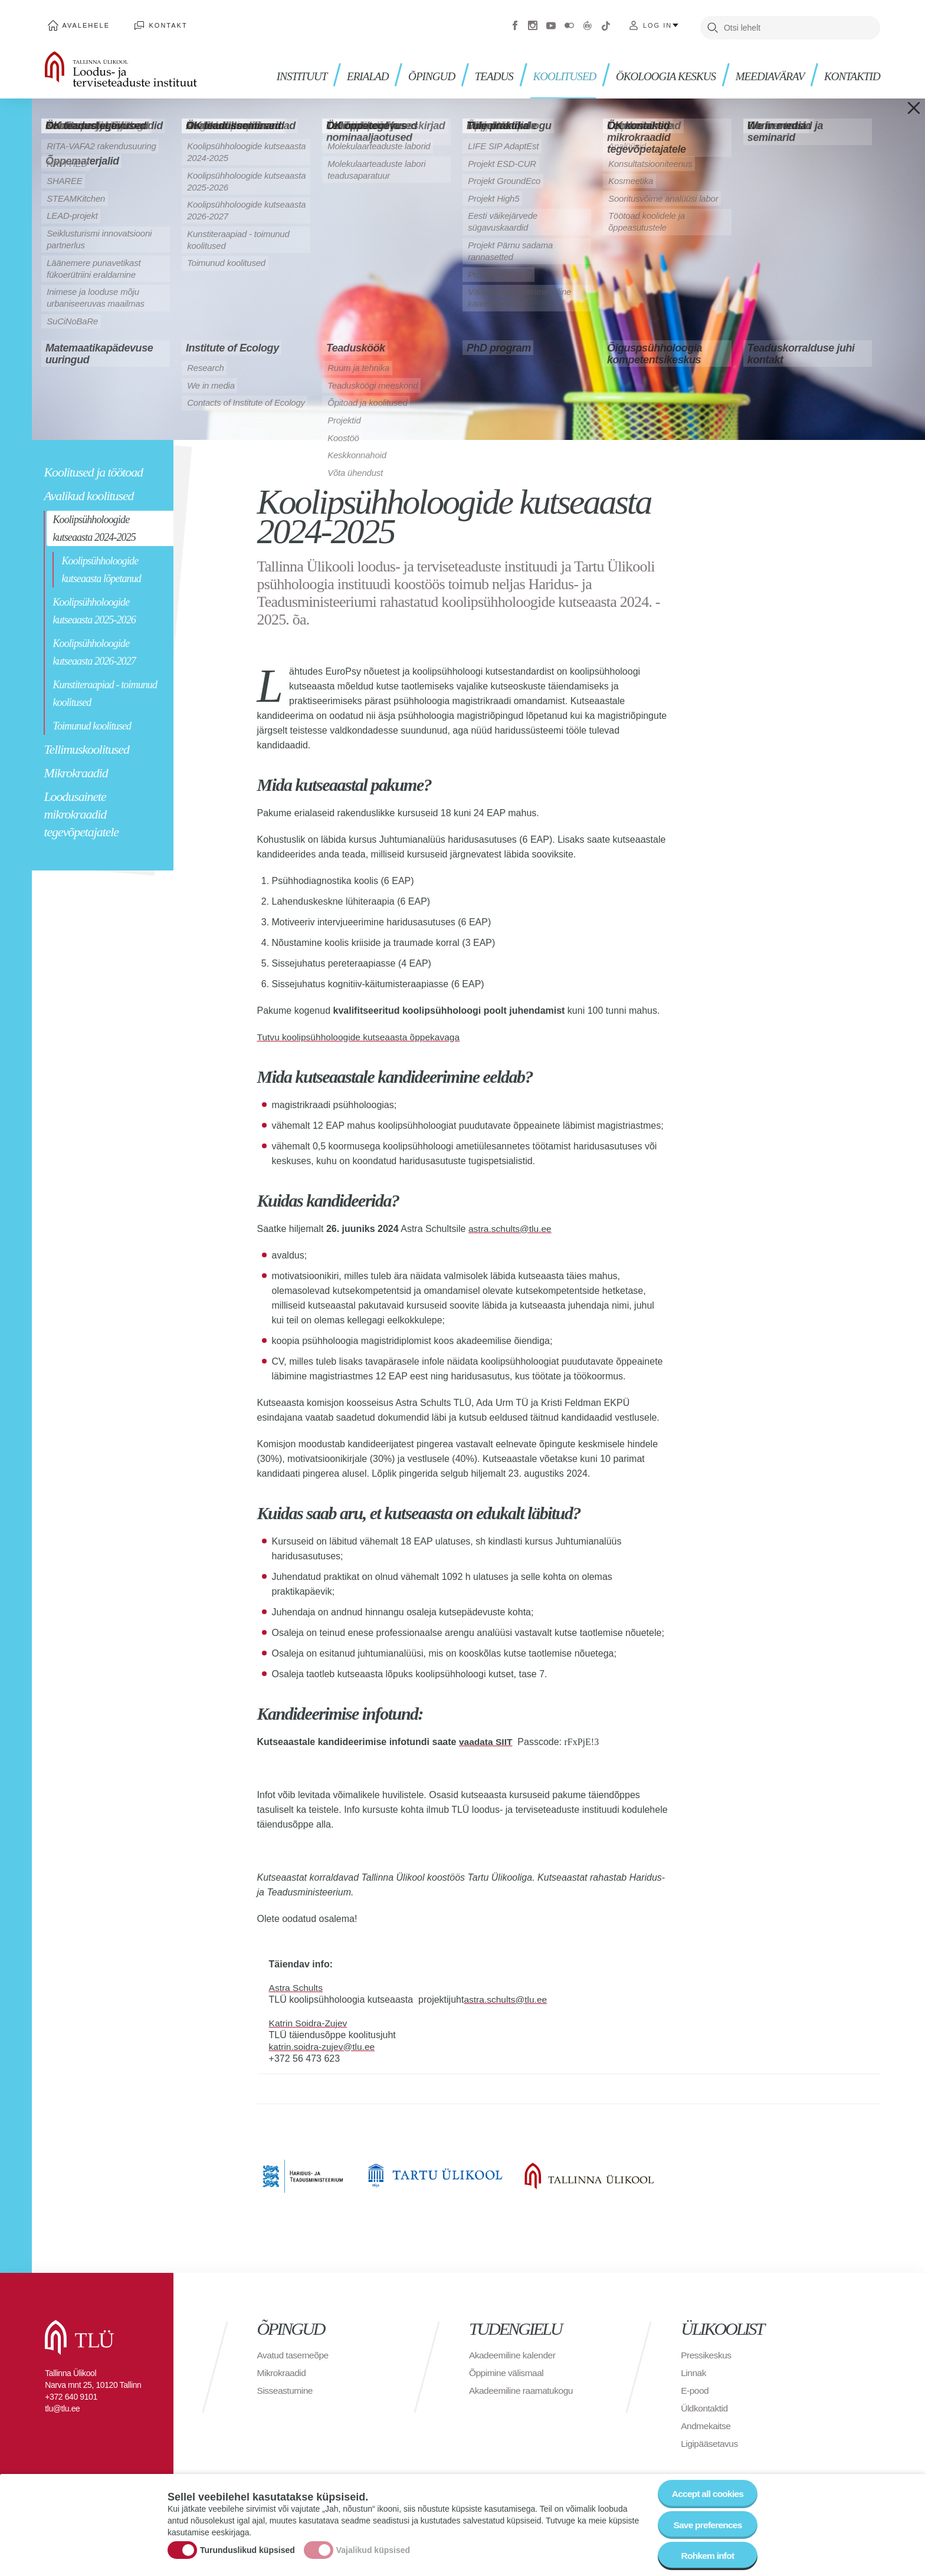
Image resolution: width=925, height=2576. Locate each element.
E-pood (695, 2386)
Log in (657, 23)
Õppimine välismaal (507, 2369)
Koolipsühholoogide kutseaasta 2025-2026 (94, 607)
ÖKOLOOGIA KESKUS (658, 71)
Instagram (533, 23)
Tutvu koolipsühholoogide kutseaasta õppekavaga (361, 1033)
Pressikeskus (707, 2351)
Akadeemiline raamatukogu (522, 2386)
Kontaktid (850, 71)
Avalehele (83, 23)
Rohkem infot (705, 2556)
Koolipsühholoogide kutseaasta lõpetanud (100, 565)
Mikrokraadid (75, 768)
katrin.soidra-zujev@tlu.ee (323, 2043)
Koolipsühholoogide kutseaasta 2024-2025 (94, 524)
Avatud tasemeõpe (294, 2351)
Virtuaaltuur (587, 23)
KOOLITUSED (553, 71)
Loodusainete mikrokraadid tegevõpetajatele (81, 810)
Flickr (569, 23)
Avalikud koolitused (88, 491)
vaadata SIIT (486, 1738)
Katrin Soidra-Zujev (309, 2019)
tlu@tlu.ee (62, 2404)
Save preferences (706, 2524)
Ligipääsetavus (710, 2439)
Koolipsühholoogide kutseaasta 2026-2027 (94, 648)
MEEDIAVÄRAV (766, 71)
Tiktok (606, 23)
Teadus (481, 71)
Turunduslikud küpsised (247, 2549)
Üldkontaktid (705, 2404)
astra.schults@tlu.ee (511, 1225)
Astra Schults (296, 1984)
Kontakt (161, 23)
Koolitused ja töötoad (93, 468)
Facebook (515, 23)
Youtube (551, 23)
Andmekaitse (706, 2422)
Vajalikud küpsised (373, 2549)
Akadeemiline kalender (513, 2351)
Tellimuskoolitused (86, 745)
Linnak (694, 2369)
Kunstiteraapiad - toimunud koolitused (105, 689)
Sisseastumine (286, 2386)
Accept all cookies (706, 2491)
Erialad (351, 71)
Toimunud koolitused (92, 722)
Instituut (283, 71)
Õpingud (416, 71)
